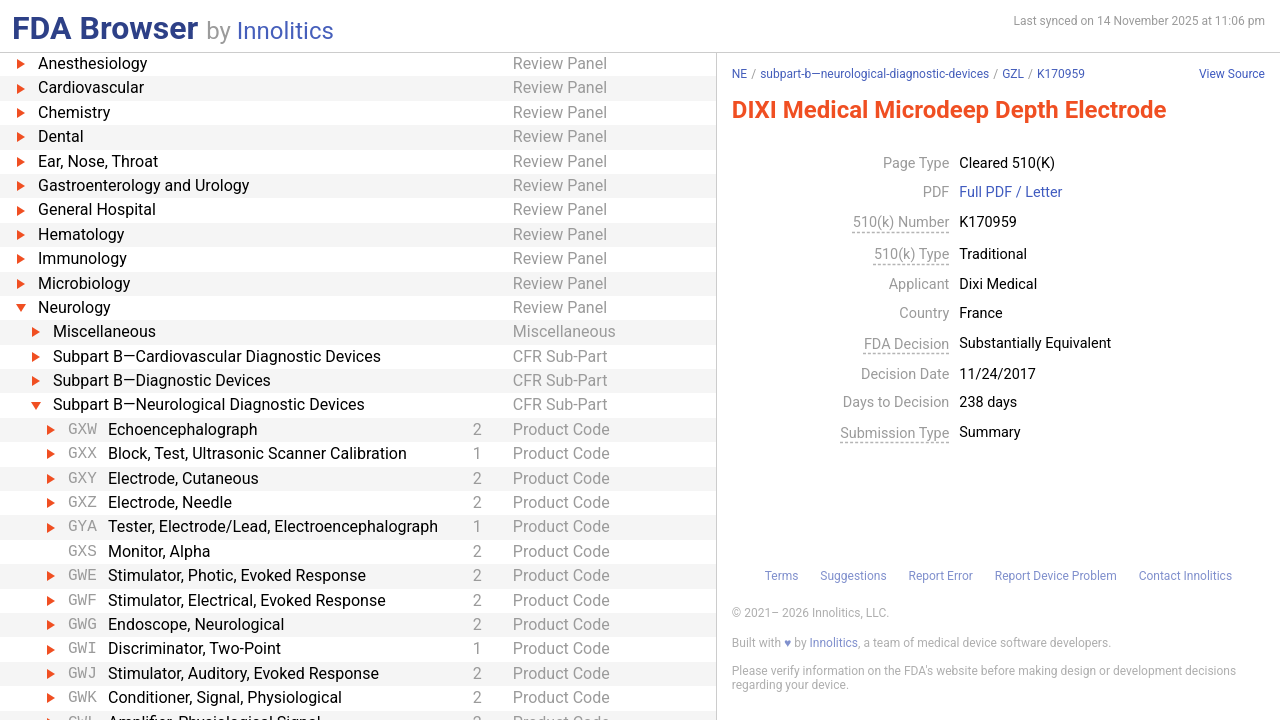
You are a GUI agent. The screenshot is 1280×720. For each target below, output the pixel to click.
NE (739, 74)
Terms (782, 576)
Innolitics (285, 31)
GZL (1013, 74)
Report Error (940, 576)
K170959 (1061, 74)
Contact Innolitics (1185, 576)
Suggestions (853, 576)
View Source (1232, 74)
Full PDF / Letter (1010, 193)
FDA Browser (105, 28)
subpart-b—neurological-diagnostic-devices (874, 74)
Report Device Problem (1056, 576)
